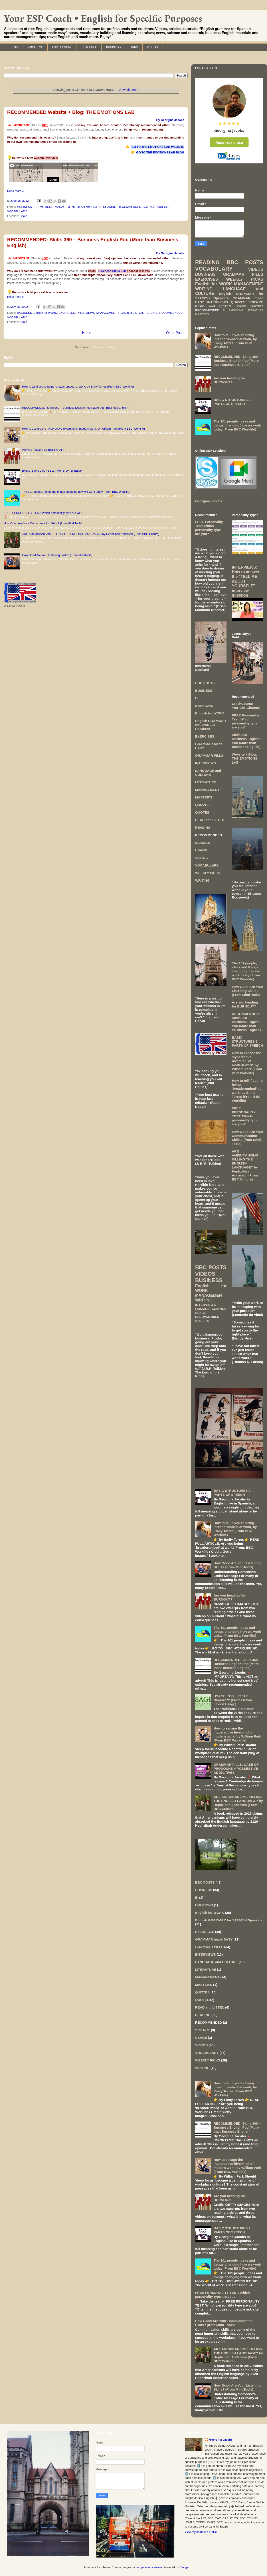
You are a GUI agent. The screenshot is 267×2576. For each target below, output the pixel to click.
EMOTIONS (45, 207)
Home (15, 47)
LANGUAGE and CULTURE (208, 772)
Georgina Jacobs (208, 501)
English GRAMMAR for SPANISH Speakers (210, 725)
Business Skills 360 (112, 271)
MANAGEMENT (65, 207)
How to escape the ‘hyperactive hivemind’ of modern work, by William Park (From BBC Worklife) (83, 428)
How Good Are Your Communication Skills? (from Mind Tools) (43, 523)
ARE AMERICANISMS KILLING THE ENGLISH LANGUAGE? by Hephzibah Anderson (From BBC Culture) (90, 534)
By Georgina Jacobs (170, 120)
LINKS (133, 47)
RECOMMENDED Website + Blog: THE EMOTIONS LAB (71, 112)
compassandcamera (149, 2567)
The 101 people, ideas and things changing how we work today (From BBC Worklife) (76, 491)
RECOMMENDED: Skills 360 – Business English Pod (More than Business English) (75, 407)
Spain (23, 216)
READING (109, 207)
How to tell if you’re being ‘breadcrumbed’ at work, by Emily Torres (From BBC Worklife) (78, 386)
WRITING (203, 289)
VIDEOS (152, 47)
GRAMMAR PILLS (243, 274)
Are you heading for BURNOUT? (43, 449)
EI (35, 207)
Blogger (184, 2567)
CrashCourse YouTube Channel (246, 706)
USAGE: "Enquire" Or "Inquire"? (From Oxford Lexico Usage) (233, 1700)
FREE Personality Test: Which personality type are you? (209, 528)
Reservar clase (229, 142)
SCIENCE (149, 207)
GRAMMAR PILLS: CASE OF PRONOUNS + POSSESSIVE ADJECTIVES (236, 1768)
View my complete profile (201, 2532)
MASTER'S (202, 314)
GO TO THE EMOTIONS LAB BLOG (160, 152)
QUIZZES (238, 302)
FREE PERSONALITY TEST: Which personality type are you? (43, 513)
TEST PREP (89, 47)
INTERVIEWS (86, 312)
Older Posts (175, 333)
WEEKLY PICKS (244, 279)
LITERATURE (255, 310)
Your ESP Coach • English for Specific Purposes (103, 18)
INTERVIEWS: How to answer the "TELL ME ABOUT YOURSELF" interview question (245, 581)
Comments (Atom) (104, 347)
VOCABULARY (17, 211)
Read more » (15, 191)
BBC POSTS (245, 262)
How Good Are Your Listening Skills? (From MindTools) (57, 555)
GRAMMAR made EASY (214, 1939)
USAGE (241, 306)
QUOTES (257, 306)
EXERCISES (67, 312)
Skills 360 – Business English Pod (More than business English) (246, 741)
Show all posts (128, 90)
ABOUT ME (35, 47)
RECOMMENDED (129, 207)
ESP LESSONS (62, 47)
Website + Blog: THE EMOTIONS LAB (244, 758)
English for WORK (45, 312)
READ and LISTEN (89, 207)
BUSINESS (113, 47)
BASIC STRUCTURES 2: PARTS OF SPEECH (52, 470)
